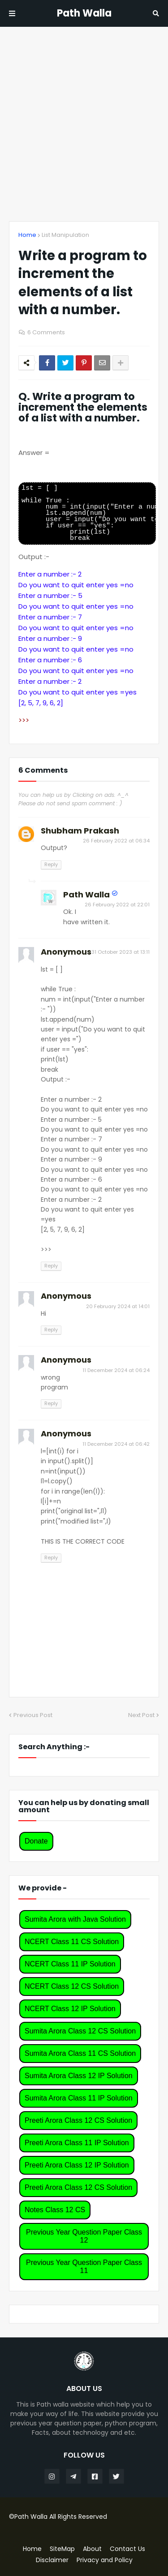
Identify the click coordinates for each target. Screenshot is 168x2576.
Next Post (141, 1715)
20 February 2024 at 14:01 (118, 1306)
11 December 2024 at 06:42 (116, 1444)
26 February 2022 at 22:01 (117, 904)
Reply (51, 864)
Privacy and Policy (105, 2560)
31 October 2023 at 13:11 (120, 951)
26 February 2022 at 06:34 (116, 840)
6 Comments (46, 332)
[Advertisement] (84, 124)
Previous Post (32, 1715)
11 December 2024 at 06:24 (116, 1370)
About (92, 2549)
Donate (36, 1841)
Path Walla (84, 13)
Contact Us (127, 2549)
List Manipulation (65, 235)
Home (27, 235)
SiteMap (62, 2549)
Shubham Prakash (80, 830)
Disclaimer (52, 2560)
